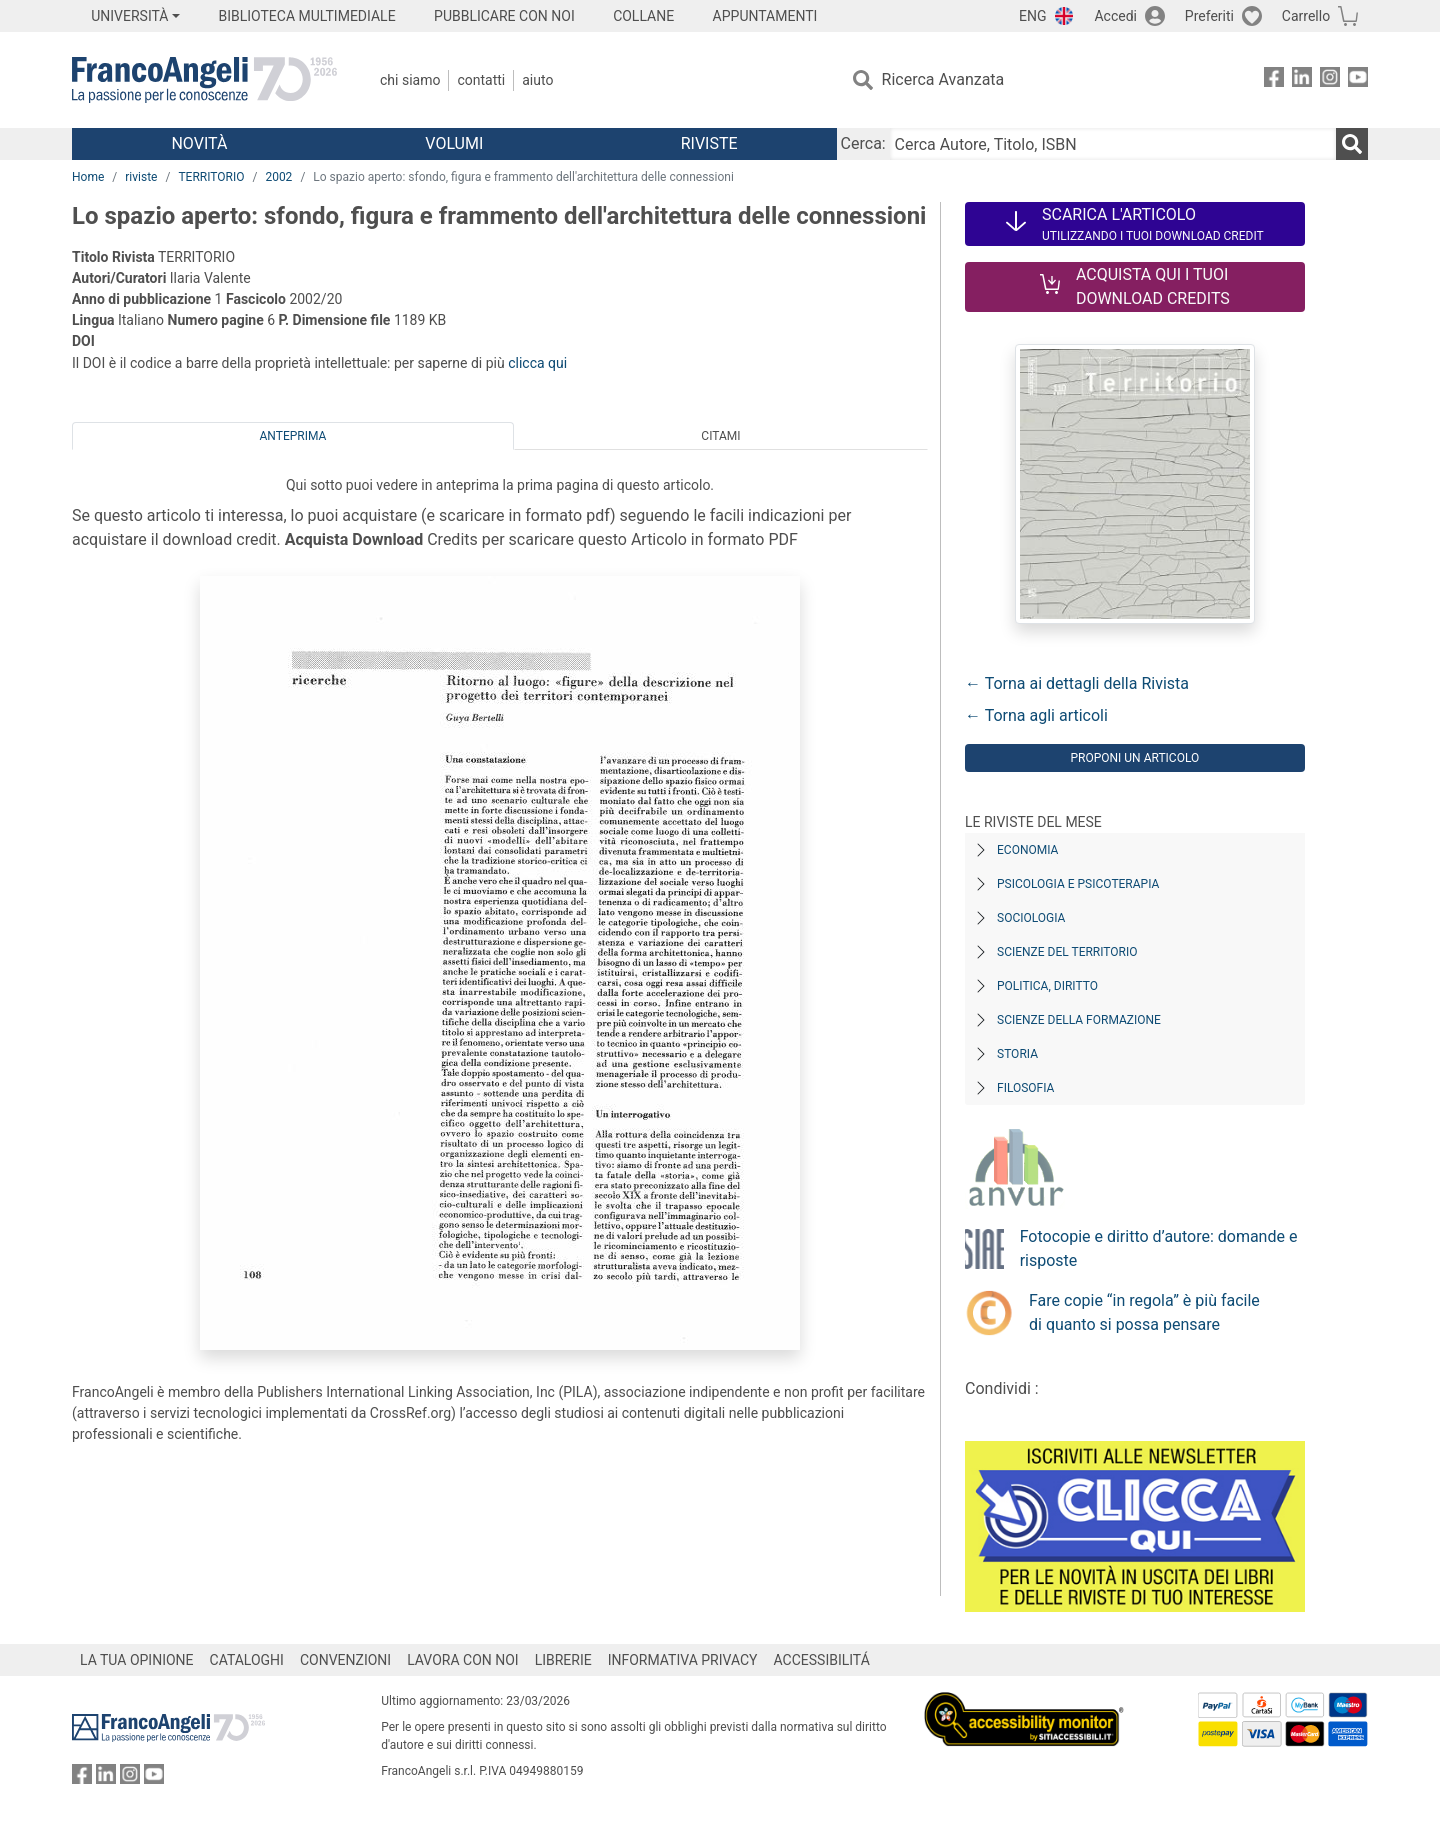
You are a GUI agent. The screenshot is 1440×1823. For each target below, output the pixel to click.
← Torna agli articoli (1036, 715)
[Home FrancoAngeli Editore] (204, 80)
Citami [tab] (720, 436)
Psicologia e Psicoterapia (1078, 884)
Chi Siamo (410, 80)
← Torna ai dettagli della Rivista (1077, 683)
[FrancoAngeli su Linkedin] (1302, 80)
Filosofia (1025, 1088)
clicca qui (537, 363)
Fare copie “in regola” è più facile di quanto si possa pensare (1144, 1312)
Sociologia (1031, 918)
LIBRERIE (563, 1660)
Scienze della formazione (1079, 1020)
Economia (1027, 850)
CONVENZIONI (345, 1660)
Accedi (1115, 16)
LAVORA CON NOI (463, 1660)
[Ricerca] (1352, 144)
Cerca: (863, 143)
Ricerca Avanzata (943, 79)
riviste (141, 177)
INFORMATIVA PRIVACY (683, 1660)
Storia (1017, 1054)
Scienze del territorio (1067, 952)
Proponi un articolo (1134, 758)
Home (88, 177)
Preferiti (1209, 16)
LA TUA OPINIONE (137, 1660)
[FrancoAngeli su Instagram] (1330, 80)
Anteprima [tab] (293, 436)
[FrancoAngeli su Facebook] (1274, 80)
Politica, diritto (1047, 986)
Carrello (1306, 16)
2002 (278, 177)
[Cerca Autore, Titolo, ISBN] (1113, 144)
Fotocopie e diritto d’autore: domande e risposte (1159, 1248)
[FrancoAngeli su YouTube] (1358, 80)
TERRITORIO (211, 177)
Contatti (481, 80)
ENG (1032, 16)
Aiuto (537, 80)
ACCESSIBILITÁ (822, 1660)
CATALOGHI (247, 1660)
